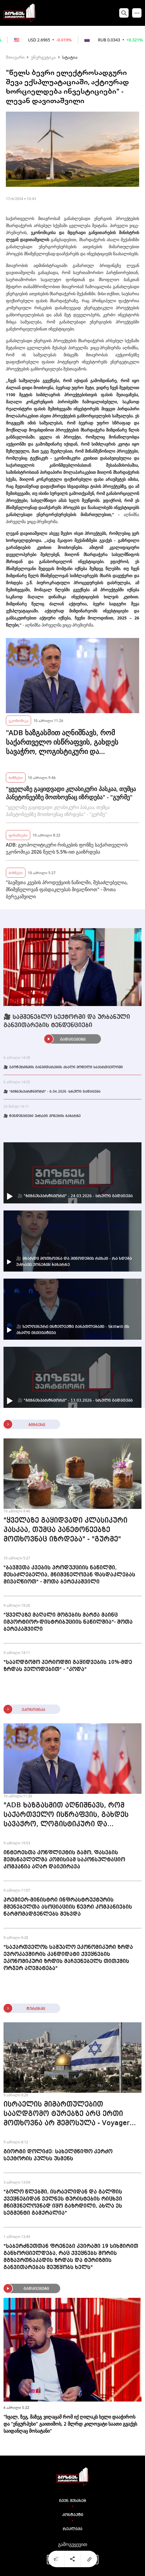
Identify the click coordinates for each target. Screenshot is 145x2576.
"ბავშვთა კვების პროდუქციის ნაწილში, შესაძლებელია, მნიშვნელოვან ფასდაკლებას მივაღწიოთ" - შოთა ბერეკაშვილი (67, 889)
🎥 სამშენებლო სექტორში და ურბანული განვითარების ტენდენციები (67, 1021)
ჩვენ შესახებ (72, 2501)
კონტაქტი (72, 2515)
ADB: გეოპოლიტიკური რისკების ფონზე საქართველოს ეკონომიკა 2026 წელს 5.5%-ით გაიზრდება (67, 848)
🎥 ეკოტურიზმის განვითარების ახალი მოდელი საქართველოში (63, 1067)
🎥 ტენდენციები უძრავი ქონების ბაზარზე (42, 1116)
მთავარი (15, 57)
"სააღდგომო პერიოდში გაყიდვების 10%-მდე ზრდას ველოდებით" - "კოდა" (68, 1666)
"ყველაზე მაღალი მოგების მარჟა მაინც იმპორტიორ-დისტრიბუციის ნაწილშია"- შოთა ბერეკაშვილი (68, 1622)
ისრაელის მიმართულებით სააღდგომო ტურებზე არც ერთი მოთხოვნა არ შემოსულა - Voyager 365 (66, 2114)
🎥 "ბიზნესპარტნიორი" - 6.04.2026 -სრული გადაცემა (52, 1092)
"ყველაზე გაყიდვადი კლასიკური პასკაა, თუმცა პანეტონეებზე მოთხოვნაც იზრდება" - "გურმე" (71, 793)
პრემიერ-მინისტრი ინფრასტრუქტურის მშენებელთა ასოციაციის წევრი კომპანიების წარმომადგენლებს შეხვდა (68, 1907)
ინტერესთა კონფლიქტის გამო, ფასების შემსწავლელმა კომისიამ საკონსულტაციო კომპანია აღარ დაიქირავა (64, 1859)
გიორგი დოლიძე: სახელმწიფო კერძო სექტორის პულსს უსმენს (58, 2155)
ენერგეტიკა (43, 57)
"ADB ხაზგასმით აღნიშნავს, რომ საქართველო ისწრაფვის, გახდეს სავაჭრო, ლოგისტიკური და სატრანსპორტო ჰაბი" (62, 742)
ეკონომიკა (18, 720)
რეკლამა (72, 2529)
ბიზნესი (15, 777)
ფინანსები (18, 834)
